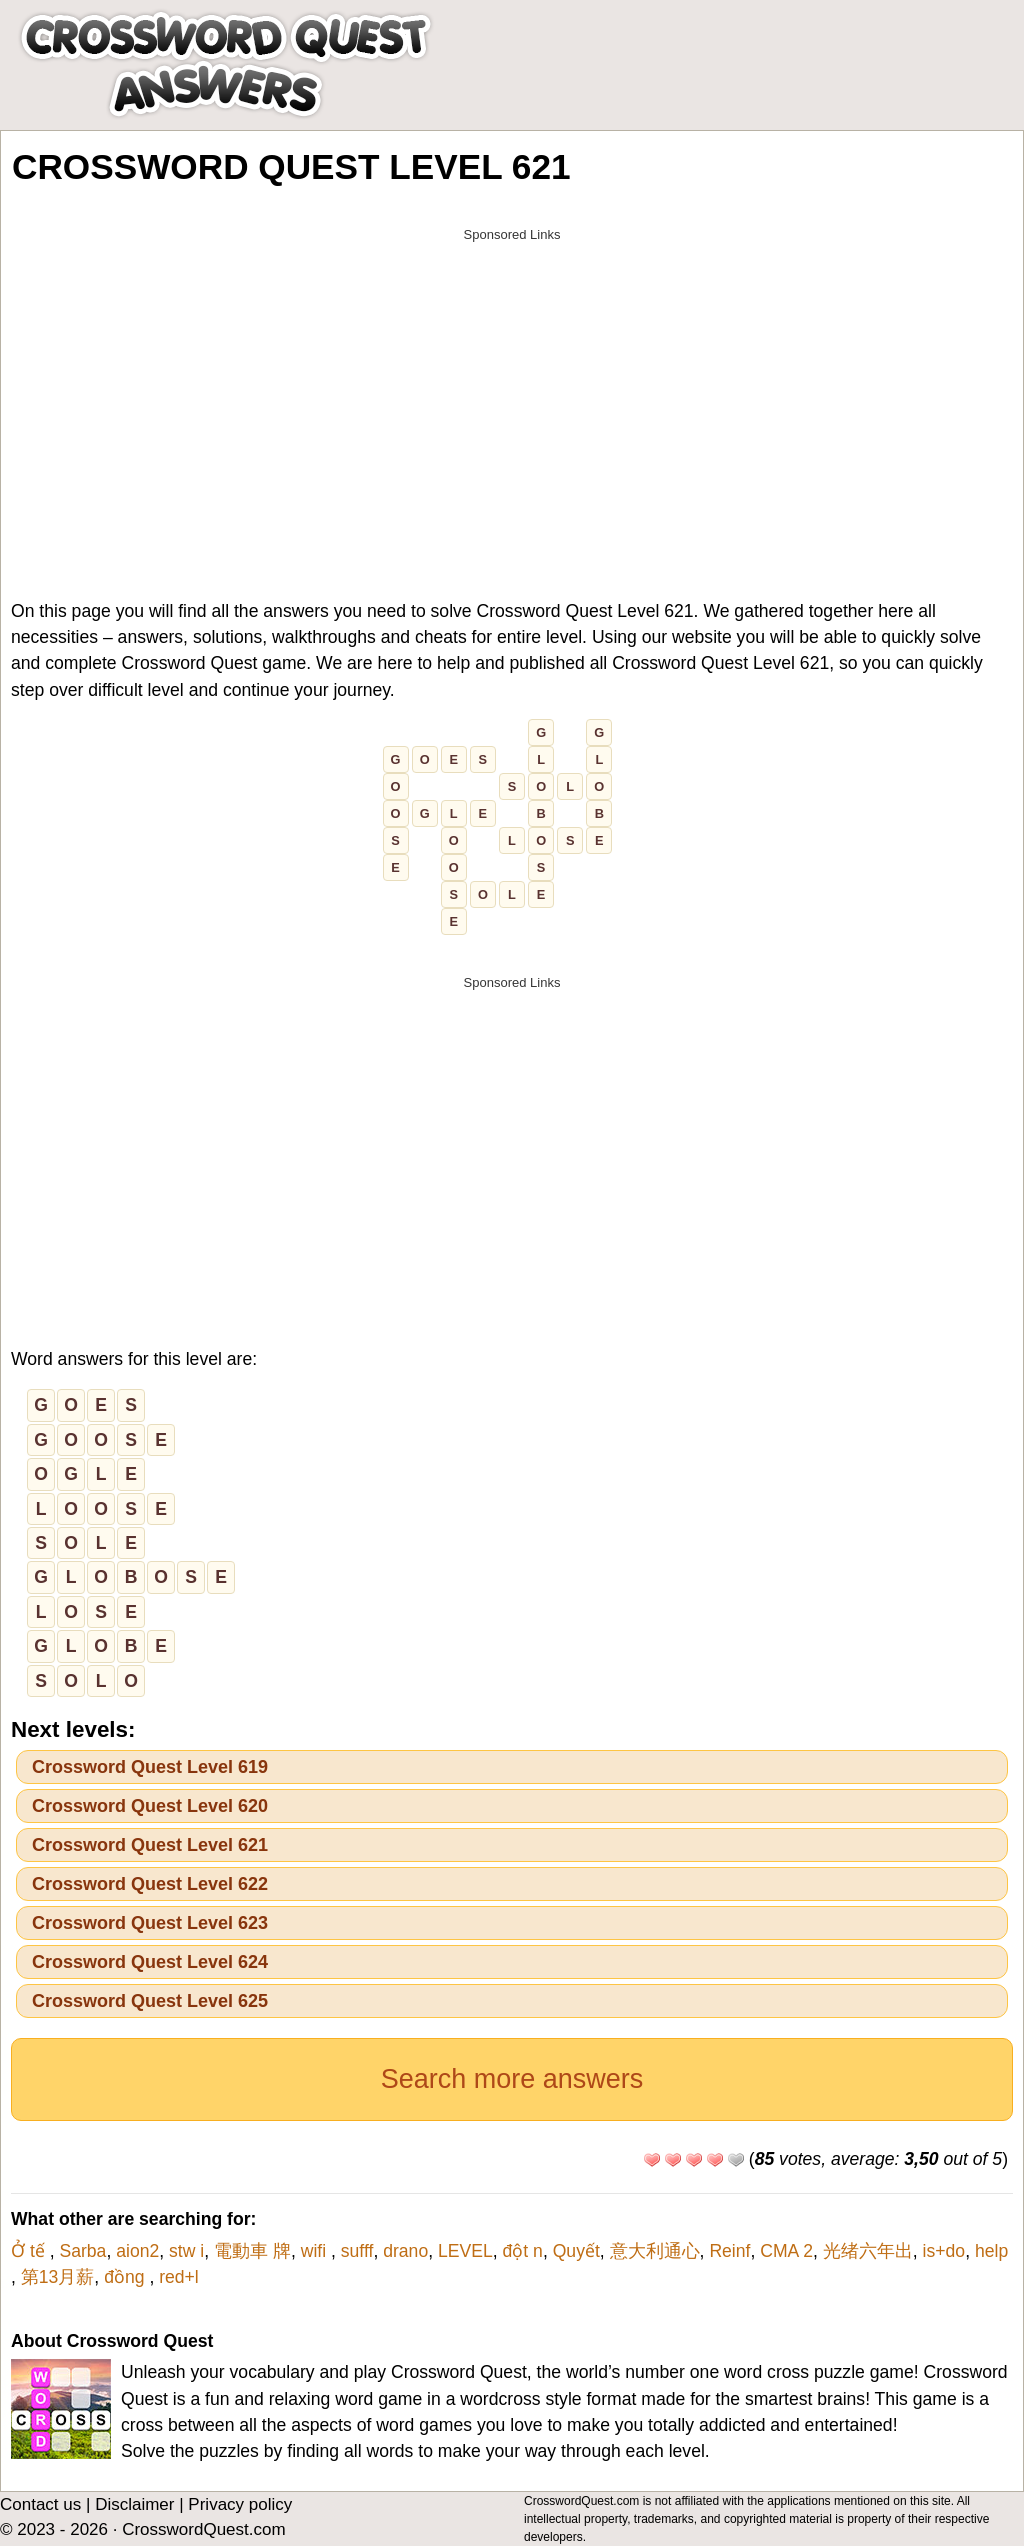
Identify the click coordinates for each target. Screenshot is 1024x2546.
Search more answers (512, 2079)
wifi (316, 2251)
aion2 (137, 2251)
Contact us (40, 2504)
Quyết (576, 2251)
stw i (186, 2251)
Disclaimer (134, 2504)
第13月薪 (58, 2277)
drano (405, 2251)
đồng (126, 2277)
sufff (357, 2251)
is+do (944, 2251)
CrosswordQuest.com (203, 2529)
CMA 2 (786, 2251)
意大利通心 (655, 2251)
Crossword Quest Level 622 (150, 1884)
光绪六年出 (868, 2251)
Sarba (82, 2251)
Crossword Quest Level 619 (150, 1767)
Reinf (729, 2251)
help (991, 2251)
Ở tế (30, 2251)
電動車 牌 (252, 2251)
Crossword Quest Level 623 (150, 1923)
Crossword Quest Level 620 (150, 1806)
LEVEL (465, 2251)
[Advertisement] (512, 392)
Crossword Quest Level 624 (150, 1962)
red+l (179, 2277)
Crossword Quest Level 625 (150, 2001)
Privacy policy (240, 2504)
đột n (523, 2251)
